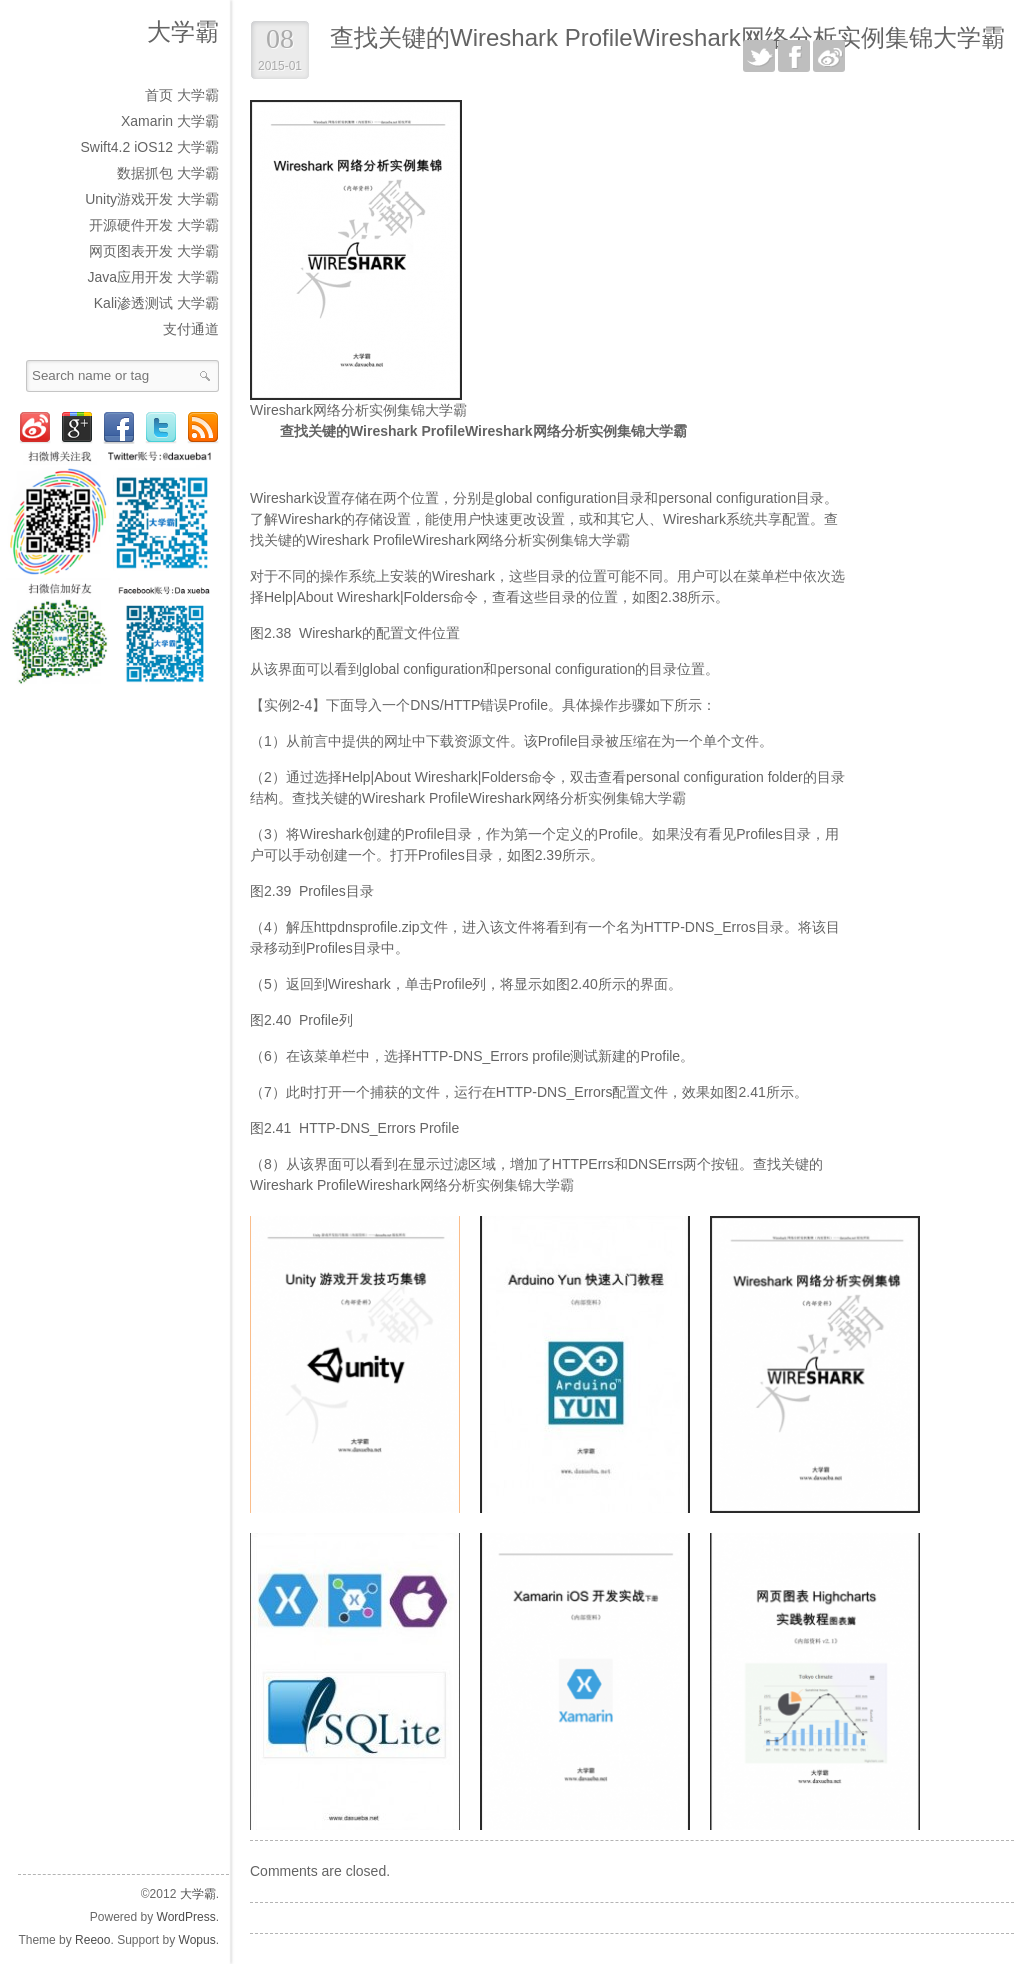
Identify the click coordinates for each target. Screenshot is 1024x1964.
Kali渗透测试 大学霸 (156, 303)
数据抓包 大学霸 (168, 173)
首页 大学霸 (182, 95)
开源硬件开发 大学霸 (154, 225)
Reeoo (92, 1940)
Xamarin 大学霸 (170, 121)
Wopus (197, 1940)
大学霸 (183, 31)
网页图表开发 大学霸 (154, 251)
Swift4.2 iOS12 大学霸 (150, 147)
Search (205, 376)
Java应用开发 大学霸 (153, 277)
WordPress (186, 1917)
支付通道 (191, 329)
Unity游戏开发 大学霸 (152, 199)
